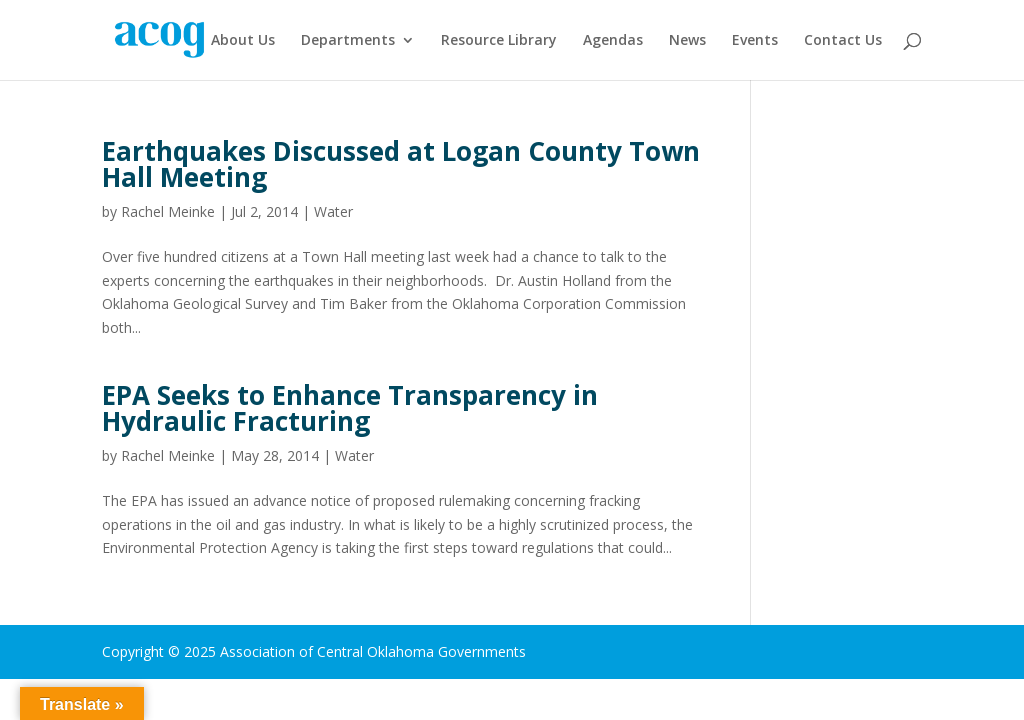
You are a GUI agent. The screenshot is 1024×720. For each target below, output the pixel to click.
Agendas (613, 41)
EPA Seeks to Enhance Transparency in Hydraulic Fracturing (350, 408)
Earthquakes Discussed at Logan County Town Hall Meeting (401, 164)
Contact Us (843, 41)
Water (333, 211)
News (687, 41)
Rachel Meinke (168, 211)
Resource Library (499, 41)
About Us (243, 41)
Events (755, 41)
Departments (348, 41)
